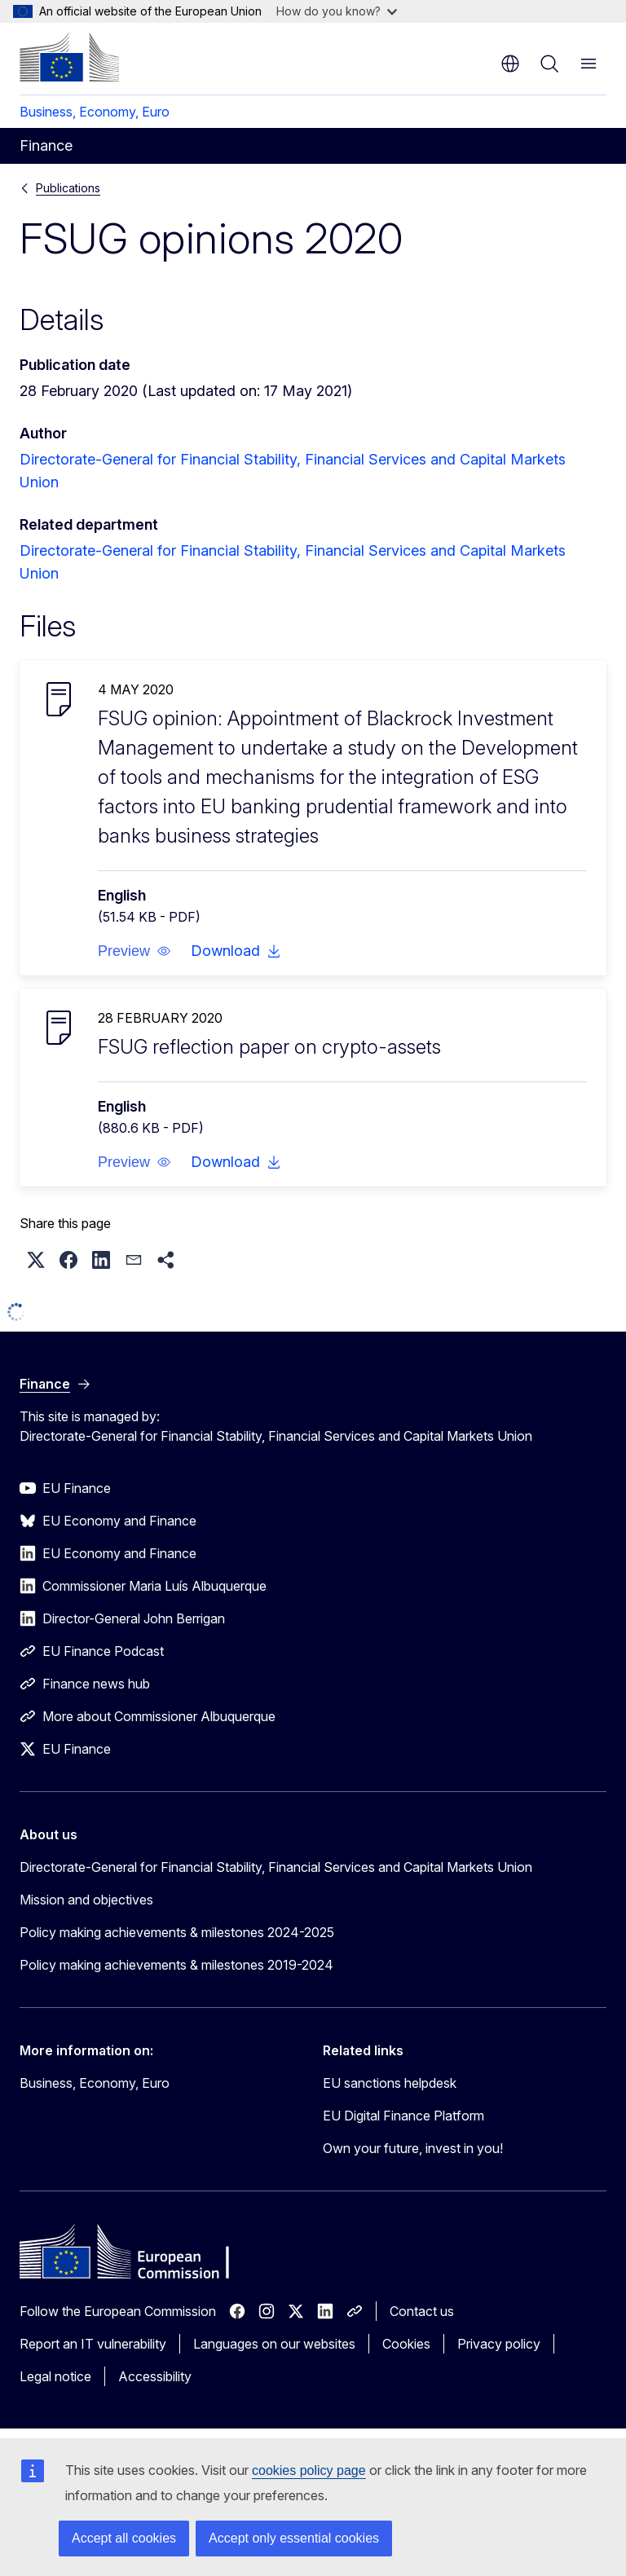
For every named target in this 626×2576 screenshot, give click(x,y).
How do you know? (336, 11)
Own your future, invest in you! (413, 2148)
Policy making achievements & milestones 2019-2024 (176, 1965)
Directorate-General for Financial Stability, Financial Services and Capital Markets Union (276, 1867)
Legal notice (55, 2376)
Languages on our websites (274, 2344)
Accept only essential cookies (294, 2538)
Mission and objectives (86, 1899)
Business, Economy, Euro (95, 111)
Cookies (406, 2344)
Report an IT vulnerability (93, 2344)
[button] (134, 951)
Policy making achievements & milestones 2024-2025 (177, 1932)
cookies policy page (309, 2470)
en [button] (510, 63)
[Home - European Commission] (69, 57)
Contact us (422, 2311)
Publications (68, 188)
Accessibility (155, 2376)
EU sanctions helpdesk (389, 2083)
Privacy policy (498, 2344)
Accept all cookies (124, 2538)
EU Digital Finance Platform (403, 2115)
